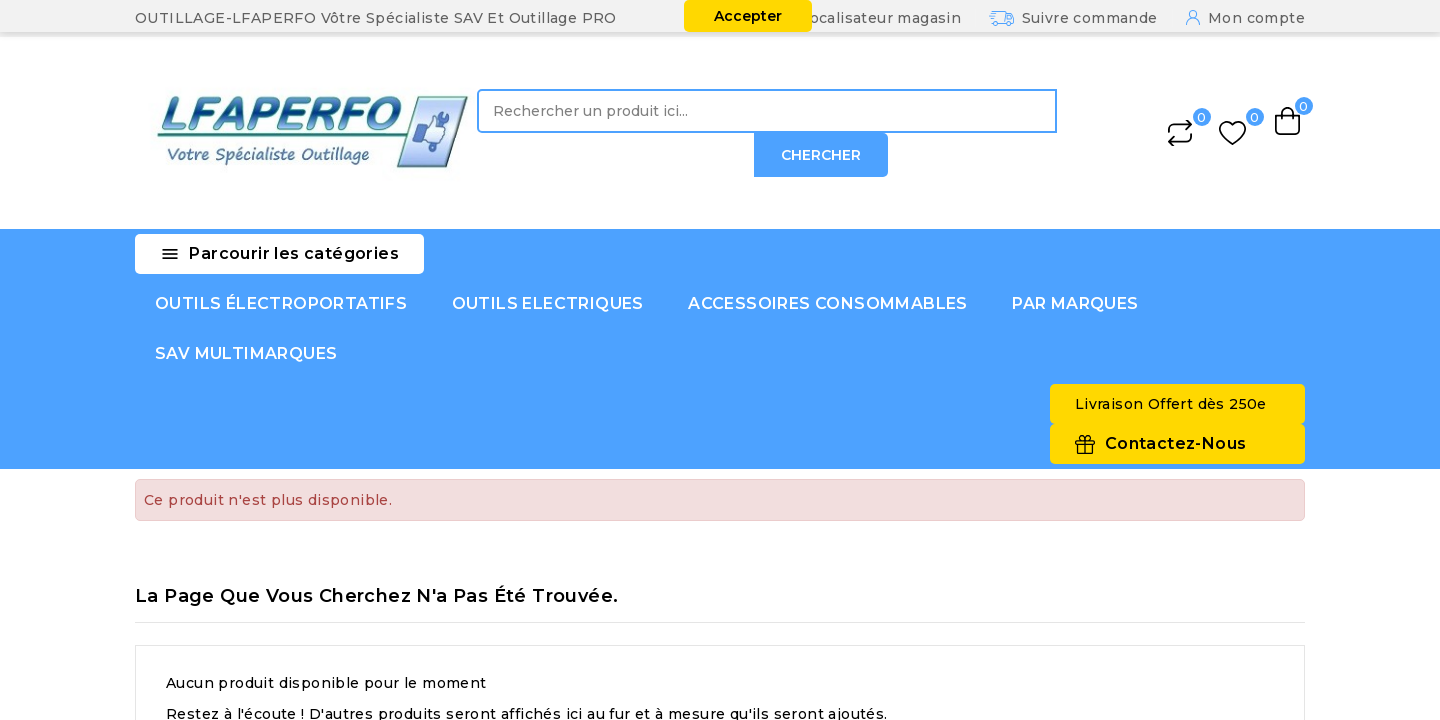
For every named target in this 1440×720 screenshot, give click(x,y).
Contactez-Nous (1176, 443)
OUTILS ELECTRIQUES (548, 303)
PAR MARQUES (1075, 303)
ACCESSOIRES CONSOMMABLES (828, 303)
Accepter (748, 16)
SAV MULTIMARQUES (246, 353)
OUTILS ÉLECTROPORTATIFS (281, 303)
